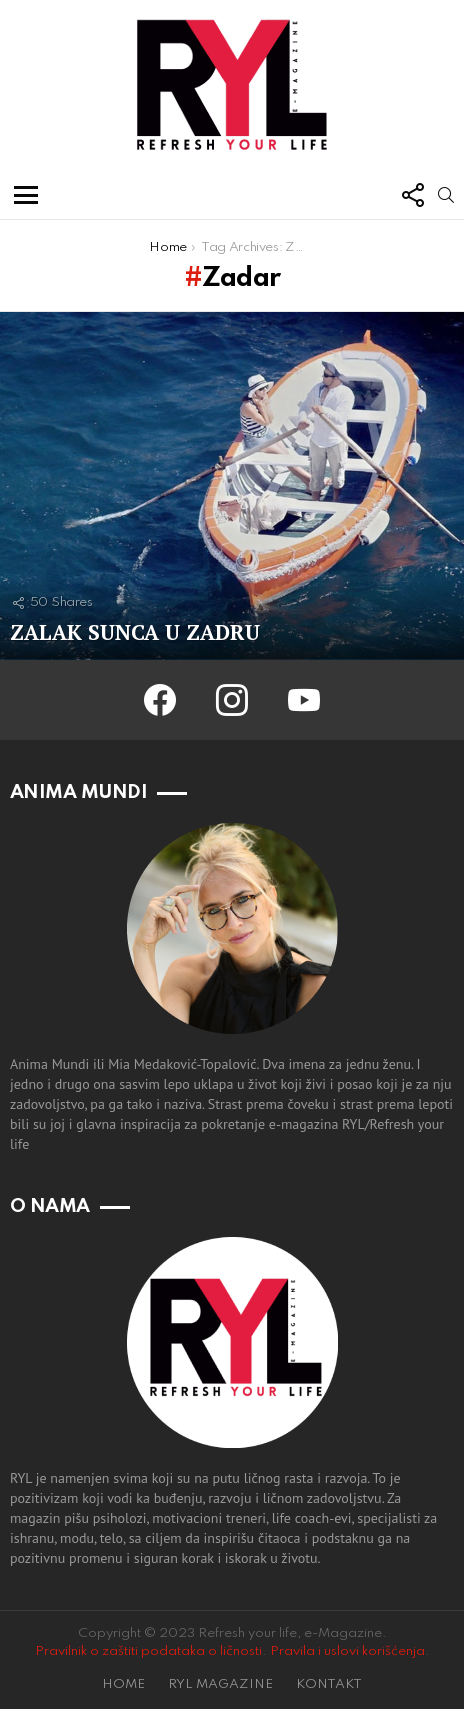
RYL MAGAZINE (220, 1684)
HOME (123, 1684)
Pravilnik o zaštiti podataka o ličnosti (148, 1651)
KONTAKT (329, 1684)
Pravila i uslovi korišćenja (347, 1651)
